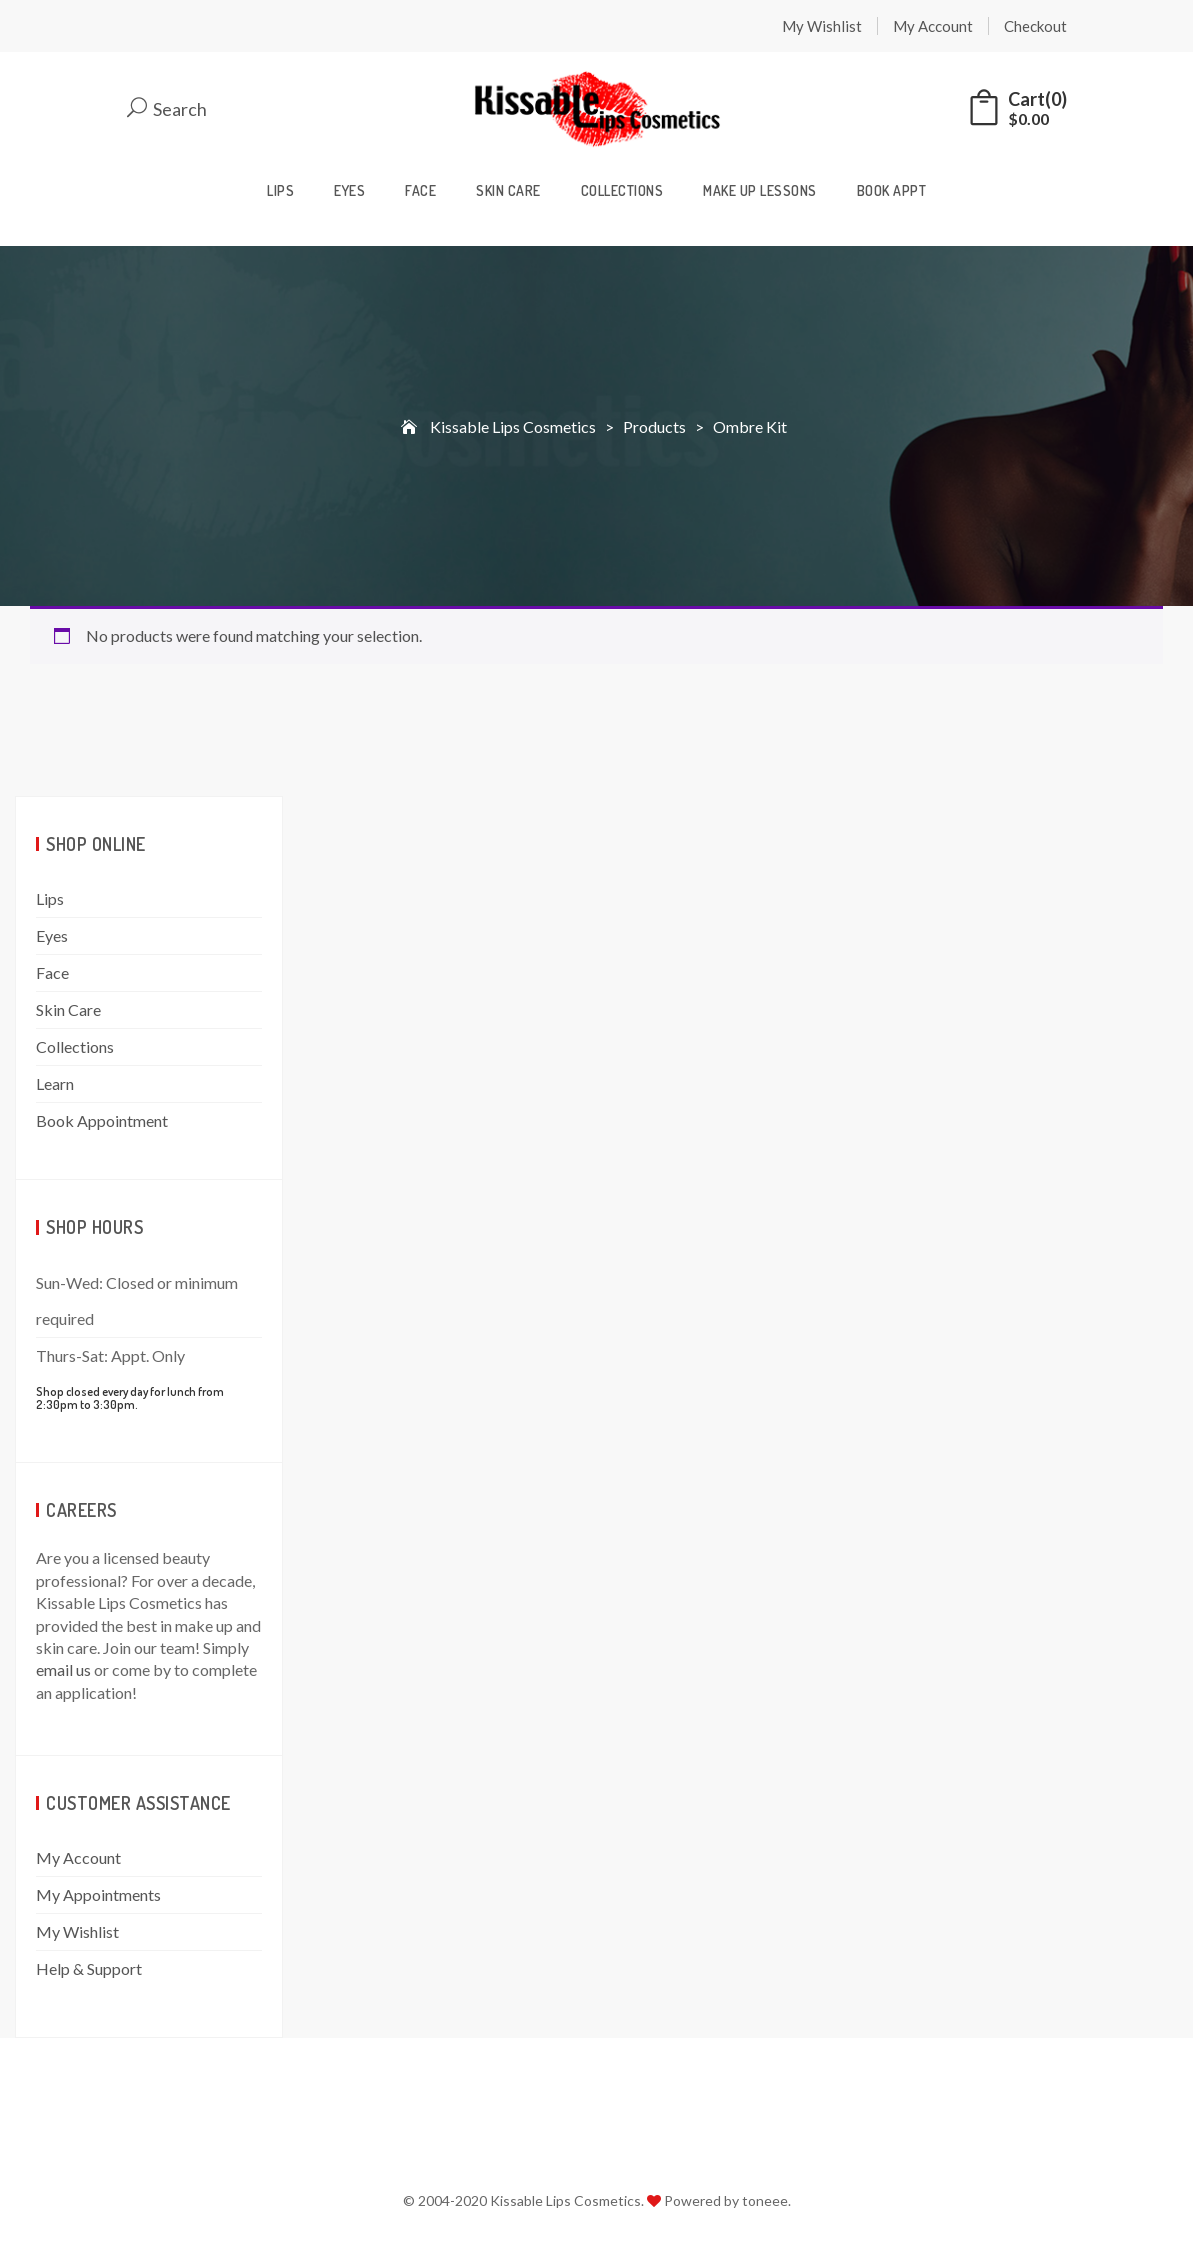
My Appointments (98, 1894)
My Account (933, 26)
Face (420, 190)
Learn (55, 1083)
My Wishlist (822, 26)
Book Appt (892, 190)
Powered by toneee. (727, 2200)
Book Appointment (102, 1120)
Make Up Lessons (760, 190)
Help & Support (89, 1968)
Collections (622, 190)
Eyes (349, 190)
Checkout (1035, 26)
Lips (280, 190)
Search (167, 109)
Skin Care (508, 190)
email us (63, 1669)
